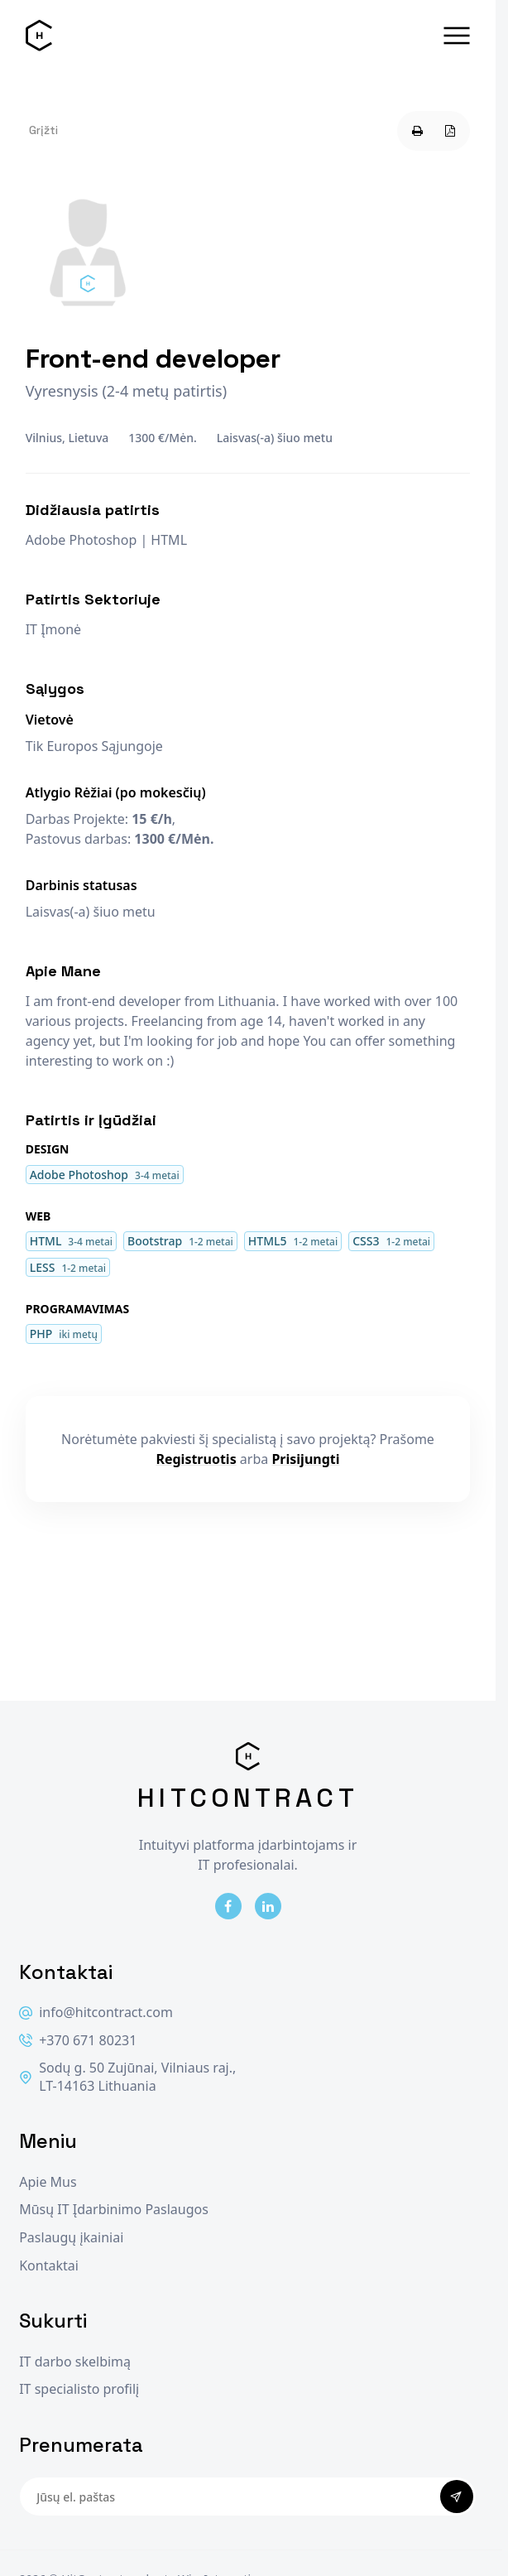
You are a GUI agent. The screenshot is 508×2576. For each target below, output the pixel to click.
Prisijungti (305, 1459)
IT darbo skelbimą (75, 2362)
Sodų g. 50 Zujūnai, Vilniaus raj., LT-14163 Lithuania (127, 2077)
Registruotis (196, 1459)
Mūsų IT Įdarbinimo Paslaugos (113, 2209)
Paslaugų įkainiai (71, 2237)
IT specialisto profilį (79, 2389)
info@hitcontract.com (96, 2012)
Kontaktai (49, 2266)
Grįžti (43, 130)
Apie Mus (47, 2182)
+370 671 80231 (78, 2040)
